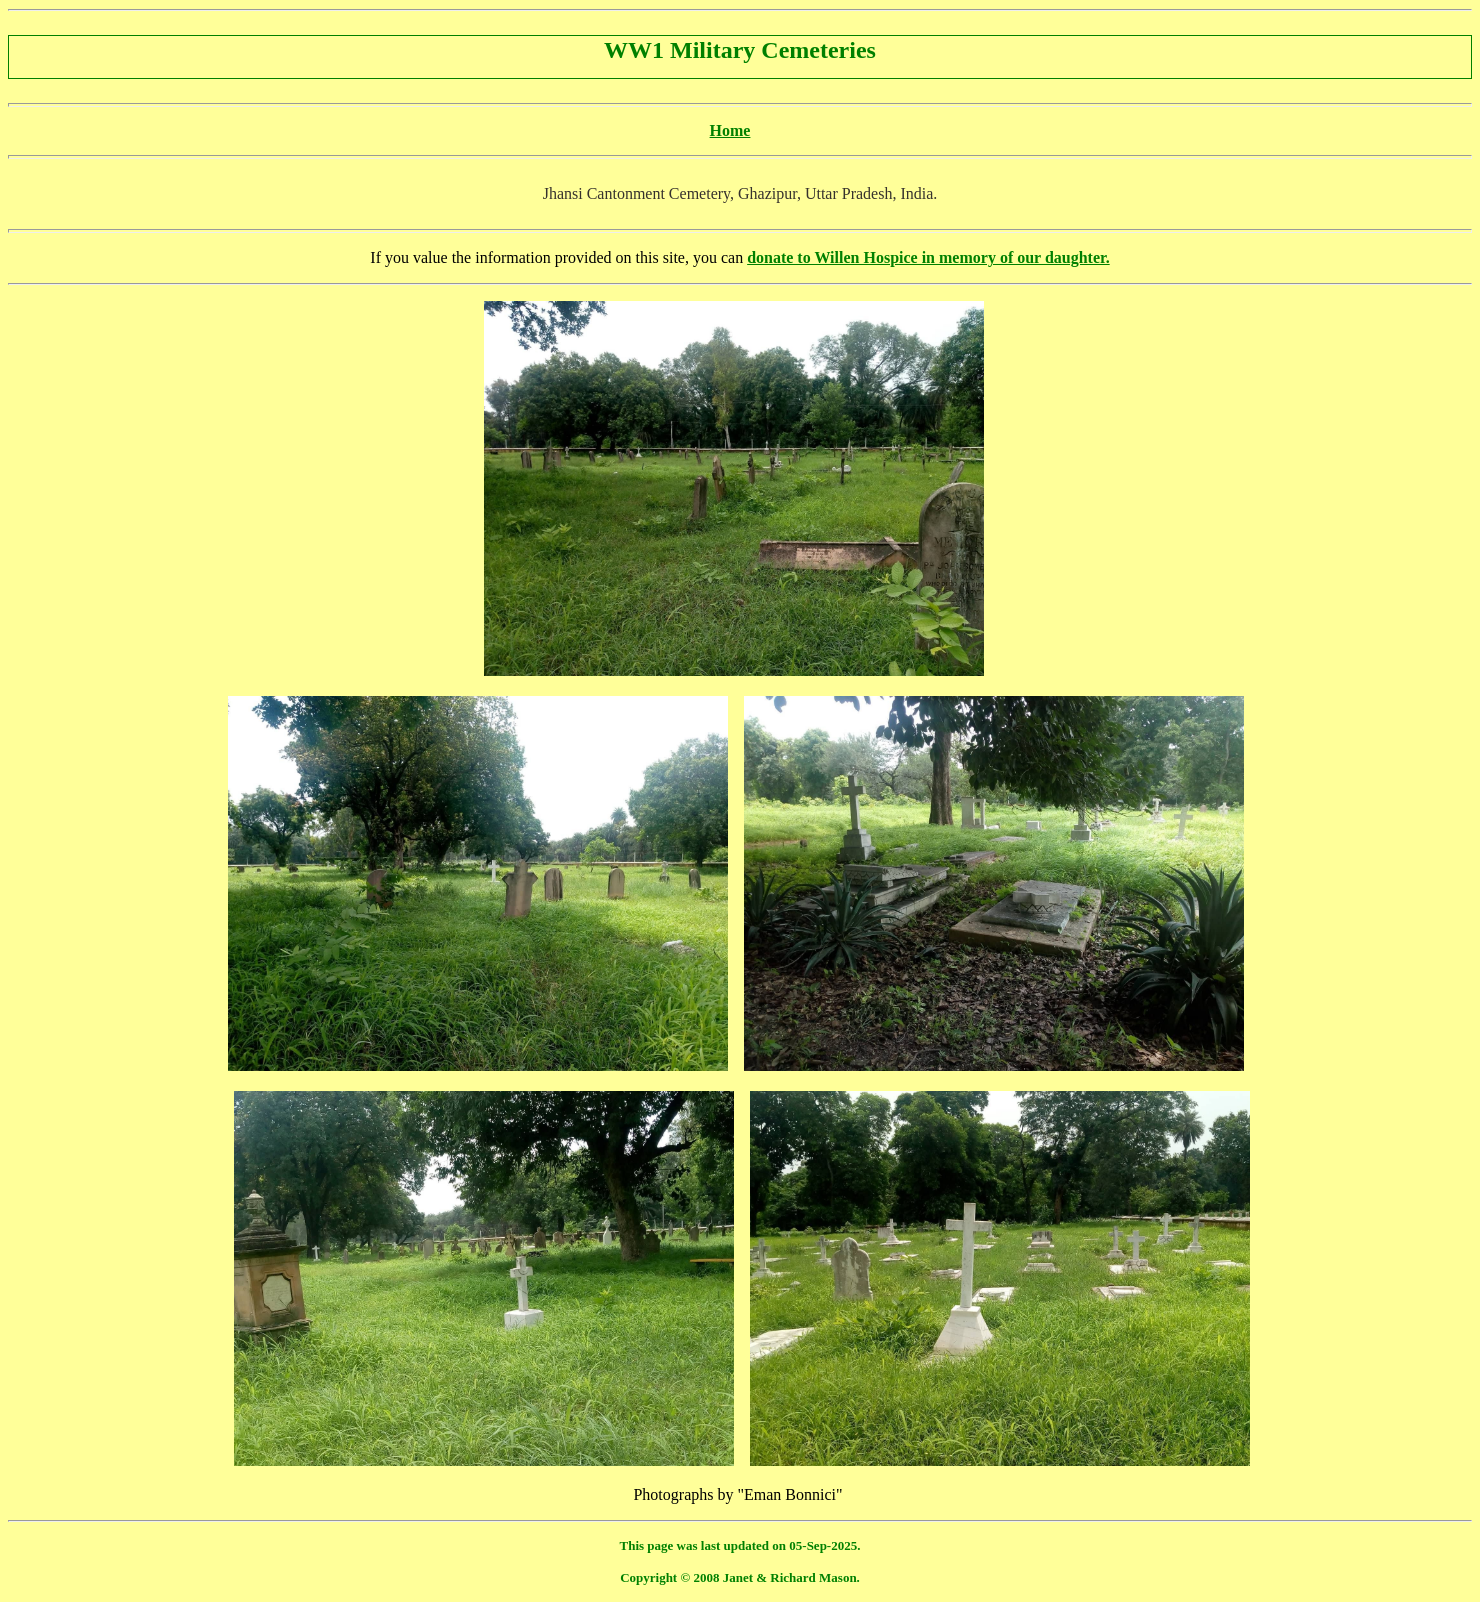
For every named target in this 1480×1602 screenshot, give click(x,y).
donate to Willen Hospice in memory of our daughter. (928, 257)
